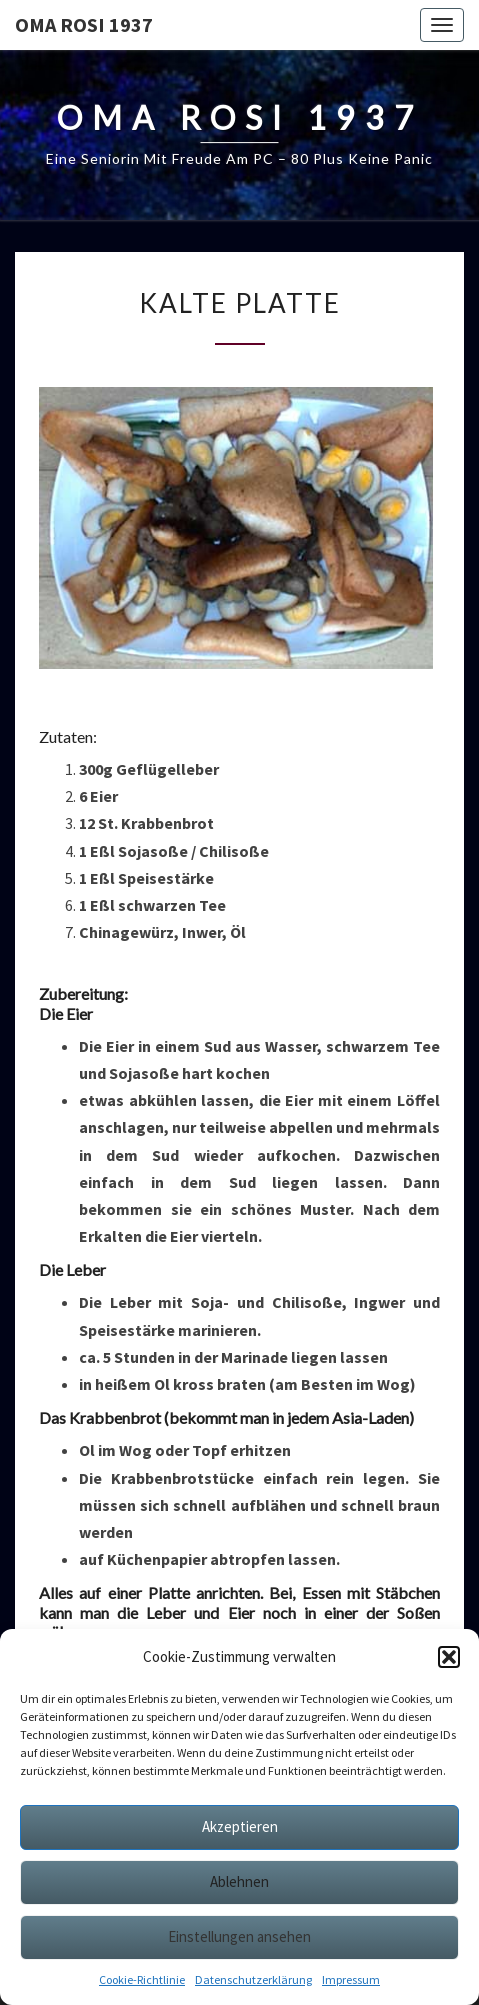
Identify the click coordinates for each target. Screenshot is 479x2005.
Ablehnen (239, 1881)
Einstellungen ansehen (239, 1936)
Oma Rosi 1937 (84, 24)
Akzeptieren (240, 1826)
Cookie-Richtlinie (142, 1979)
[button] (449, 1657)
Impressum (351, 1979)
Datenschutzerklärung (253, 1979)
